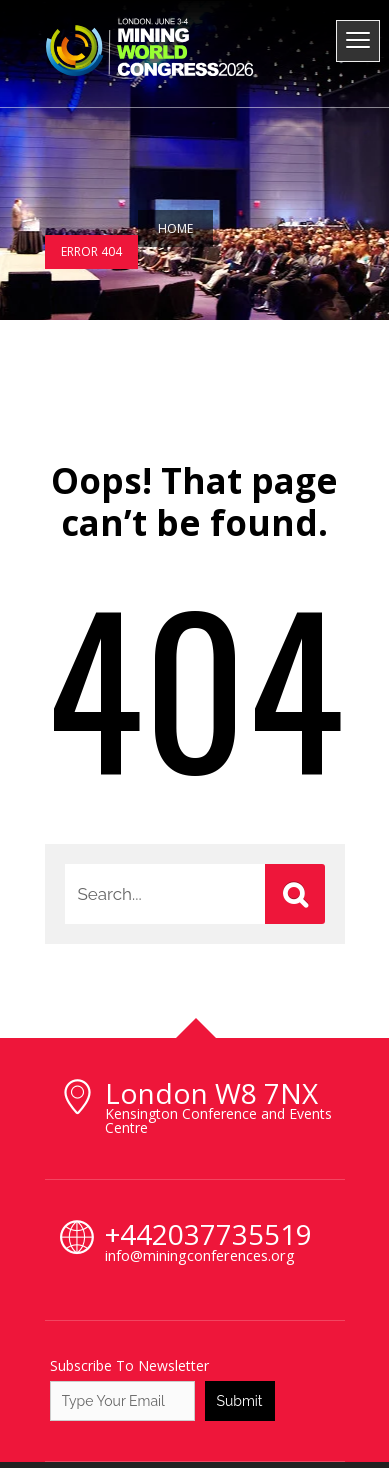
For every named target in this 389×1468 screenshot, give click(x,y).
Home (175, 228)
